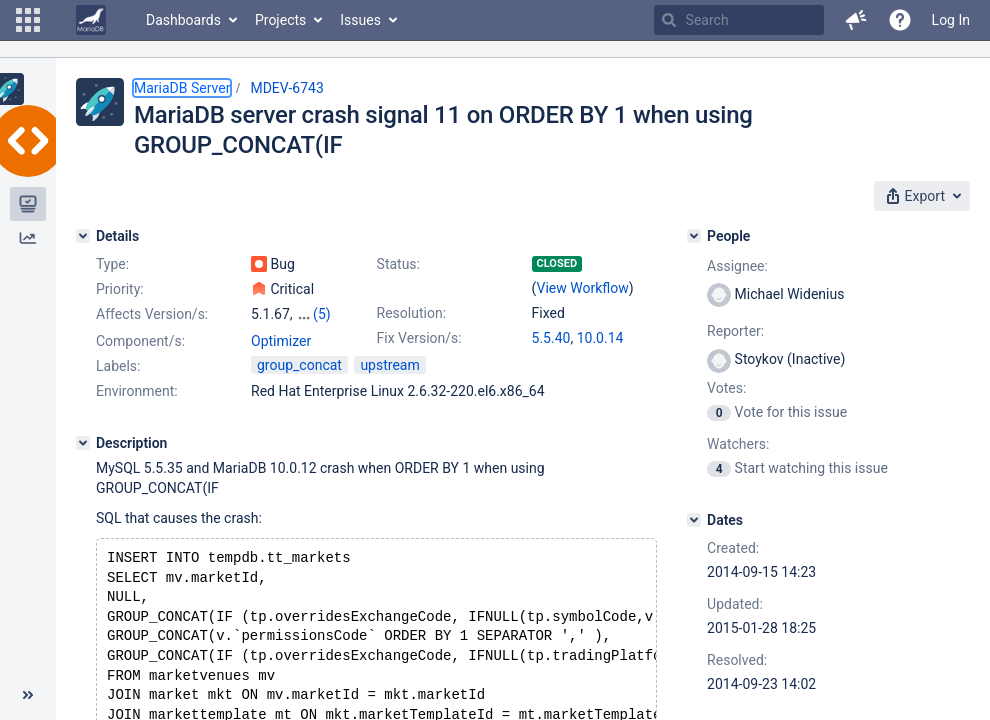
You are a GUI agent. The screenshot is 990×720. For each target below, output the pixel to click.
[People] (694, 236)
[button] (28, 20)
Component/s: (140, 379)
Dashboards (183, 20)
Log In (951, 20)
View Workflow (583, 288)
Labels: (118, 404)
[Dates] (694, 520)
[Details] (83, 236)
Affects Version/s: (152, 314)
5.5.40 (551, 338)
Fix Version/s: (419, 338)
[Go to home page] (91, 20)
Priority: (120, 289)
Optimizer (281, 379)
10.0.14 (600, 338)
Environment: (137, 429)
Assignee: (737, 266)
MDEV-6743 (286, 88)
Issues (360, 20)
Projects (280, 20)
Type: (112, 264)
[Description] (83, 481)
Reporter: (735, 331)
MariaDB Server (182, 88)
